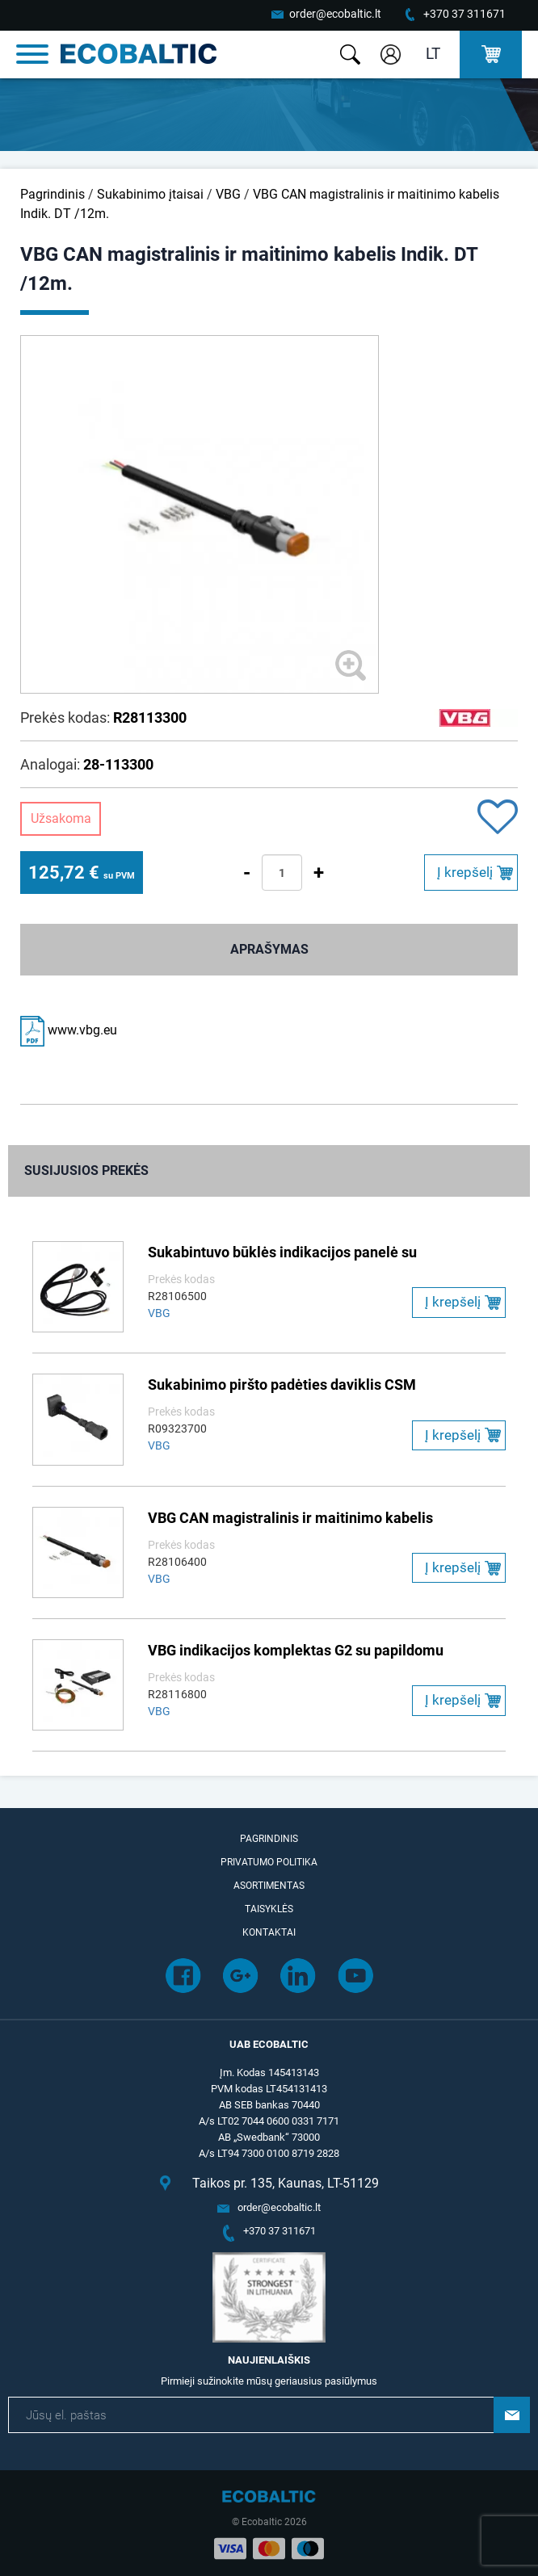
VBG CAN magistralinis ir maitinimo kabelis (290, 1517)
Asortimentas (269, 1885)
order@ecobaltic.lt (335, 13)
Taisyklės (269, 1909)
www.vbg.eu (68, 1030)
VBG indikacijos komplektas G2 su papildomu (295, 1650)
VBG (228, 194)
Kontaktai (269, 1932)
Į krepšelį (465, 872)
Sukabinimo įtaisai (150, 194)
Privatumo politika (269, 1862)
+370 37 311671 (464, 13)
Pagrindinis (52, 194)
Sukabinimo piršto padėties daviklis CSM (282, 1384)
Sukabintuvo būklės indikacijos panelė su (282, 1252)
